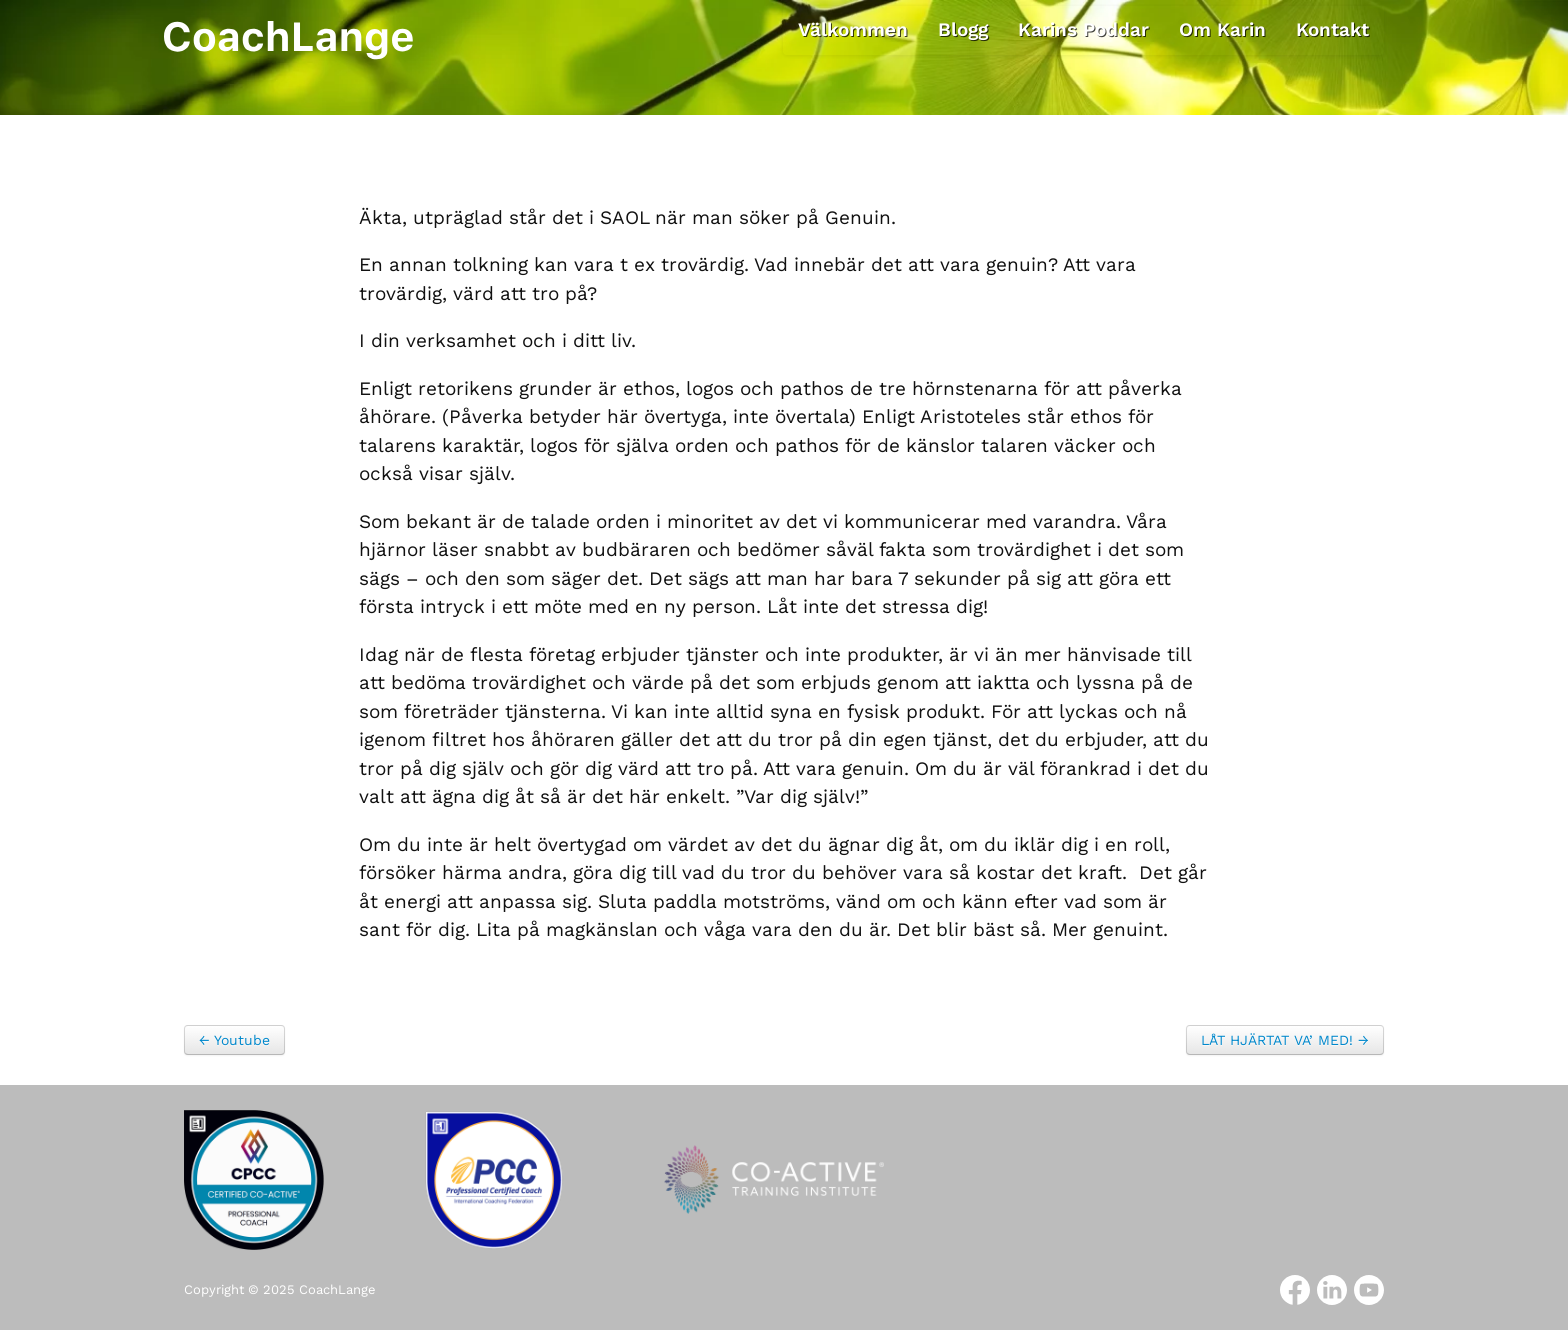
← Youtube (234, 1040)
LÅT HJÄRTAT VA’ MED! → (1285, 1040)
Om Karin (1222, 29)
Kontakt (1332, 29)
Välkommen (853, 29)
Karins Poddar (1083, 29)
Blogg (963, 29)
